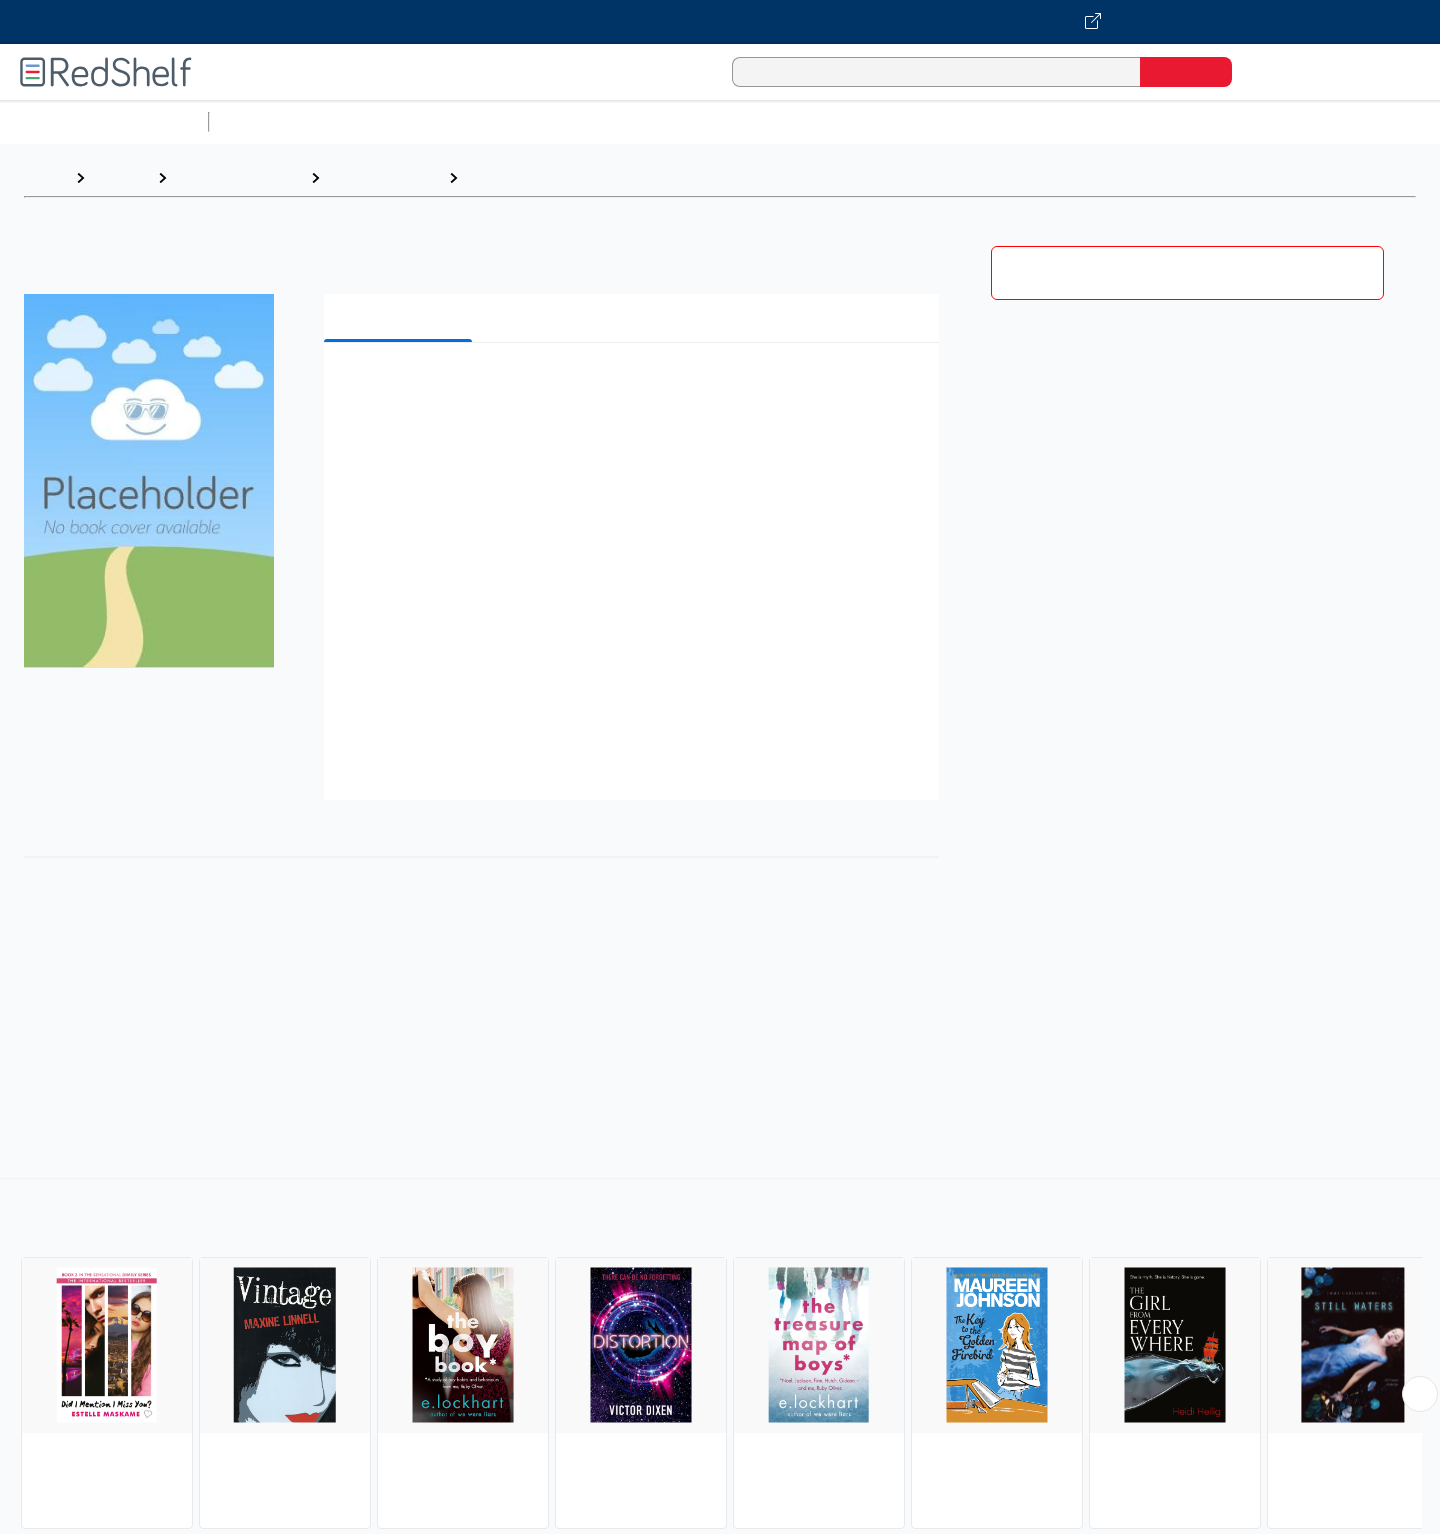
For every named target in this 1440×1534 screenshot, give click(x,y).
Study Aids (270, 121)
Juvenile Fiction (384, 177)
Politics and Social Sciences (985, 121)
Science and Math (392, 121)
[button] (635, 388)
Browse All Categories (104, 121)
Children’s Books (1327, 121)
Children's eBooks (238, 177)
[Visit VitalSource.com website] (720, 22)
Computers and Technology (571, 121)
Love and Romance (539, 177)
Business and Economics (776, 121)
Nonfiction (1211, 121)
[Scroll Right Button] (1420, 1394)
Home (45, 177)
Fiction (1130, 121)
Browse (121, 177)
